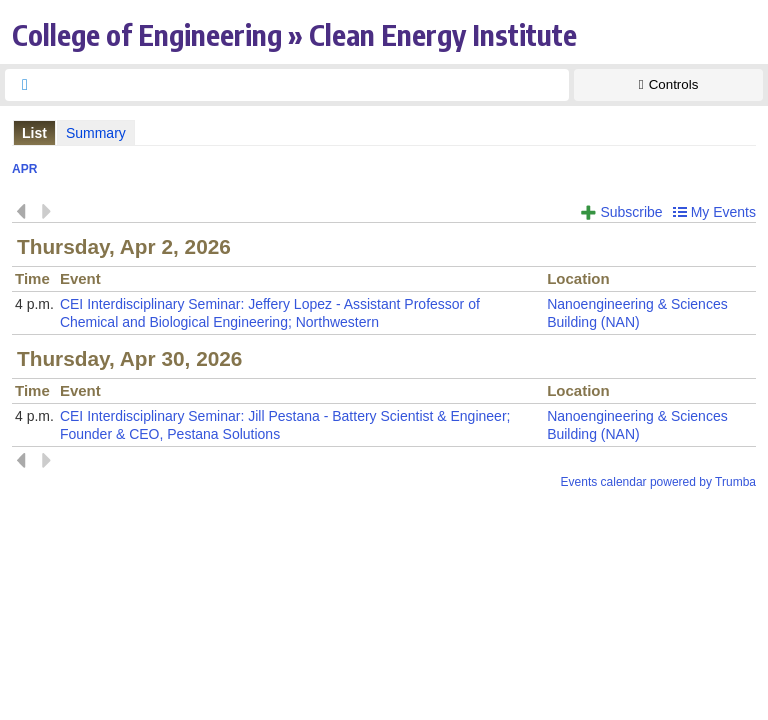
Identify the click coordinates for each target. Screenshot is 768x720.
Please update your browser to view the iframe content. (384, 132)
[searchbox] (305, 85)
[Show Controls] (668, 85)
